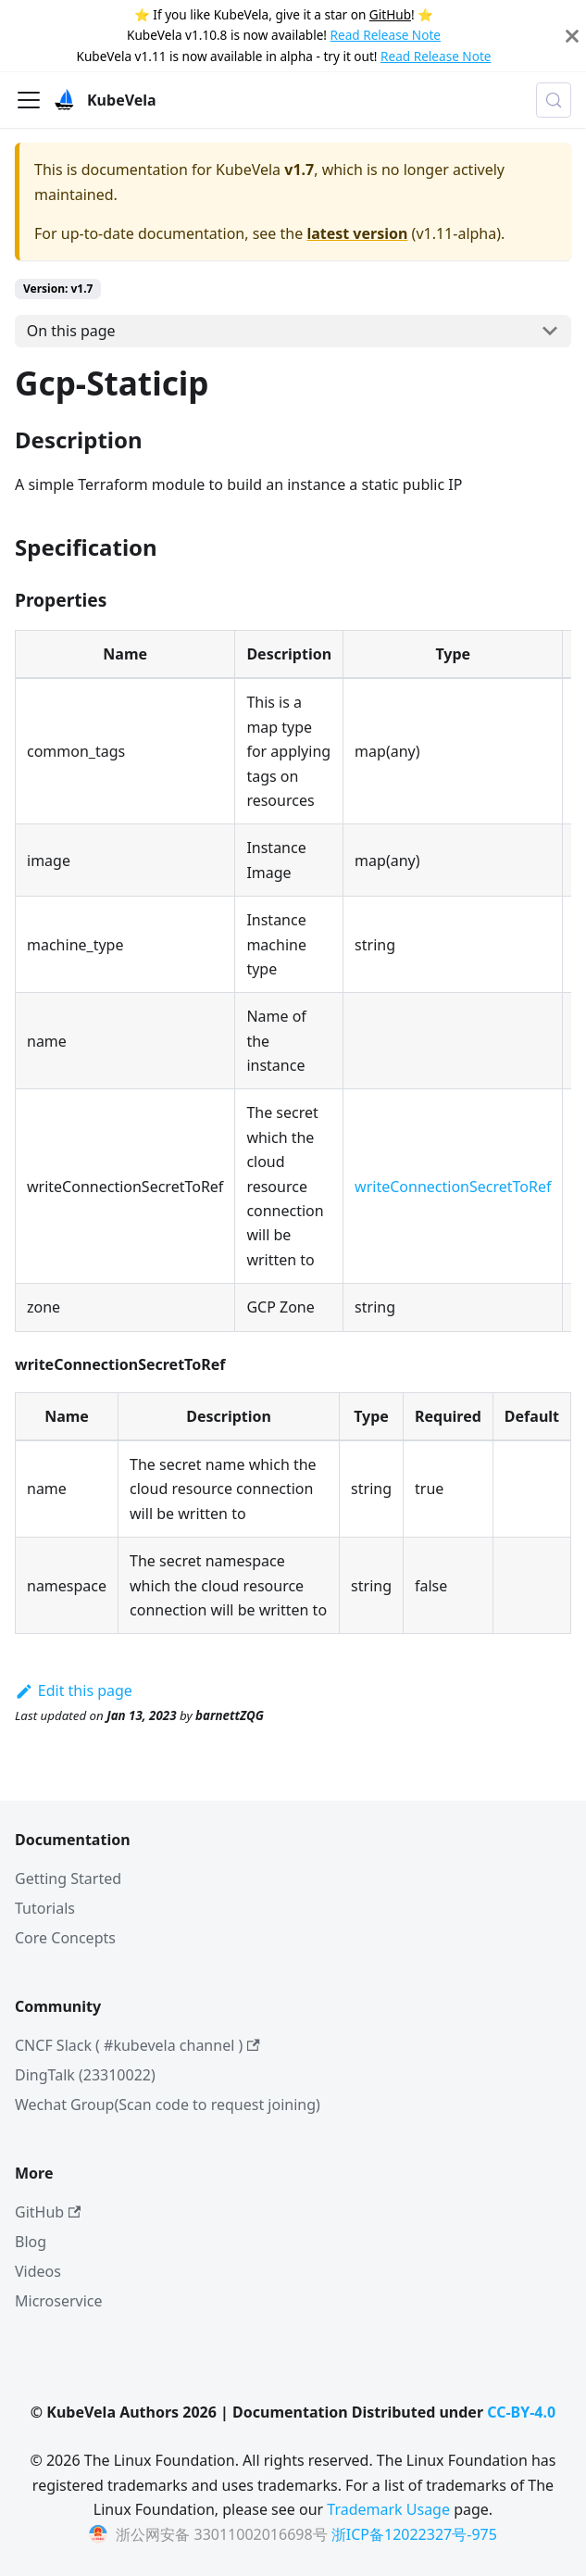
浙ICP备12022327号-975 (414, 2534)
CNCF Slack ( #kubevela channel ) (137, 2045)
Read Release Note (385, 35)
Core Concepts (65, 1938)
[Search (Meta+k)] (553, 100)
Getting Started (68, 1878)
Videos (38, 2271)
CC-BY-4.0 (521, 2412)
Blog (30, 2241)
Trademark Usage (388, 2509)
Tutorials (45, 1908)
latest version (356, 233)
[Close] (572, 35)
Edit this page (73, 1690)
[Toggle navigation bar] (29, 100)
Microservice (59, 2301)
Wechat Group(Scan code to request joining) (167, 2104)
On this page (71, 330)
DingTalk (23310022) (85, 2075)
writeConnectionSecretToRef (453, 1186)
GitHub (390, 14)
